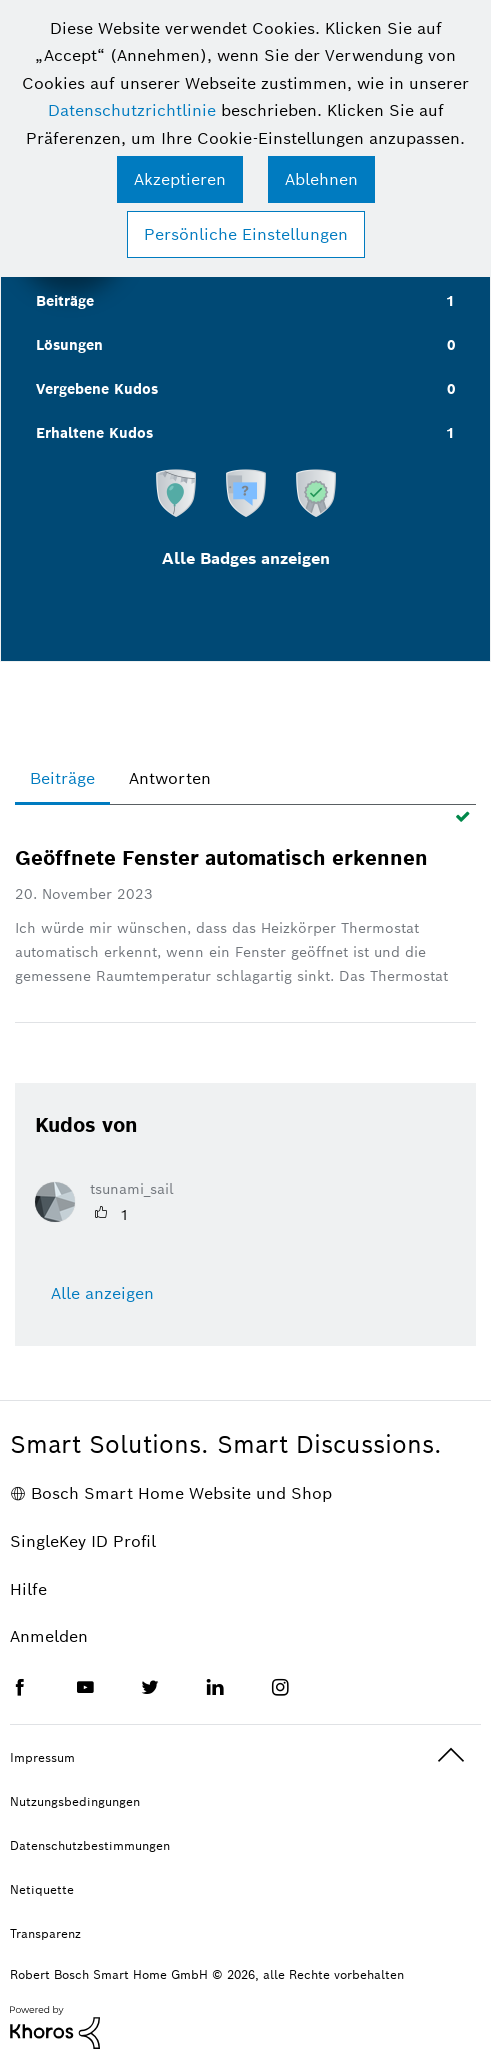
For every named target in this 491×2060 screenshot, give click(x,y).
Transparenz (45, 1933)
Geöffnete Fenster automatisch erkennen (221, 858)
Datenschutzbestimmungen (90, 1845)
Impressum (42, 1757)
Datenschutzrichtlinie (132, 110)
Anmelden (49, 1636)
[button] (180, 179)
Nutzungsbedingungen (75, 1801)
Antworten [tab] (170, 778)
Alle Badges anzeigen (246, 558)
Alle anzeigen (102, 1293)
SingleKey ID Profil (83, 1541)
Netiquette (42, 1889)
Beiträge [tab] (62, 778)
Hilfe (28, 1589)
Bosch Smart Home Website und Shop (181, 1493)
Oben (451, 1755)
